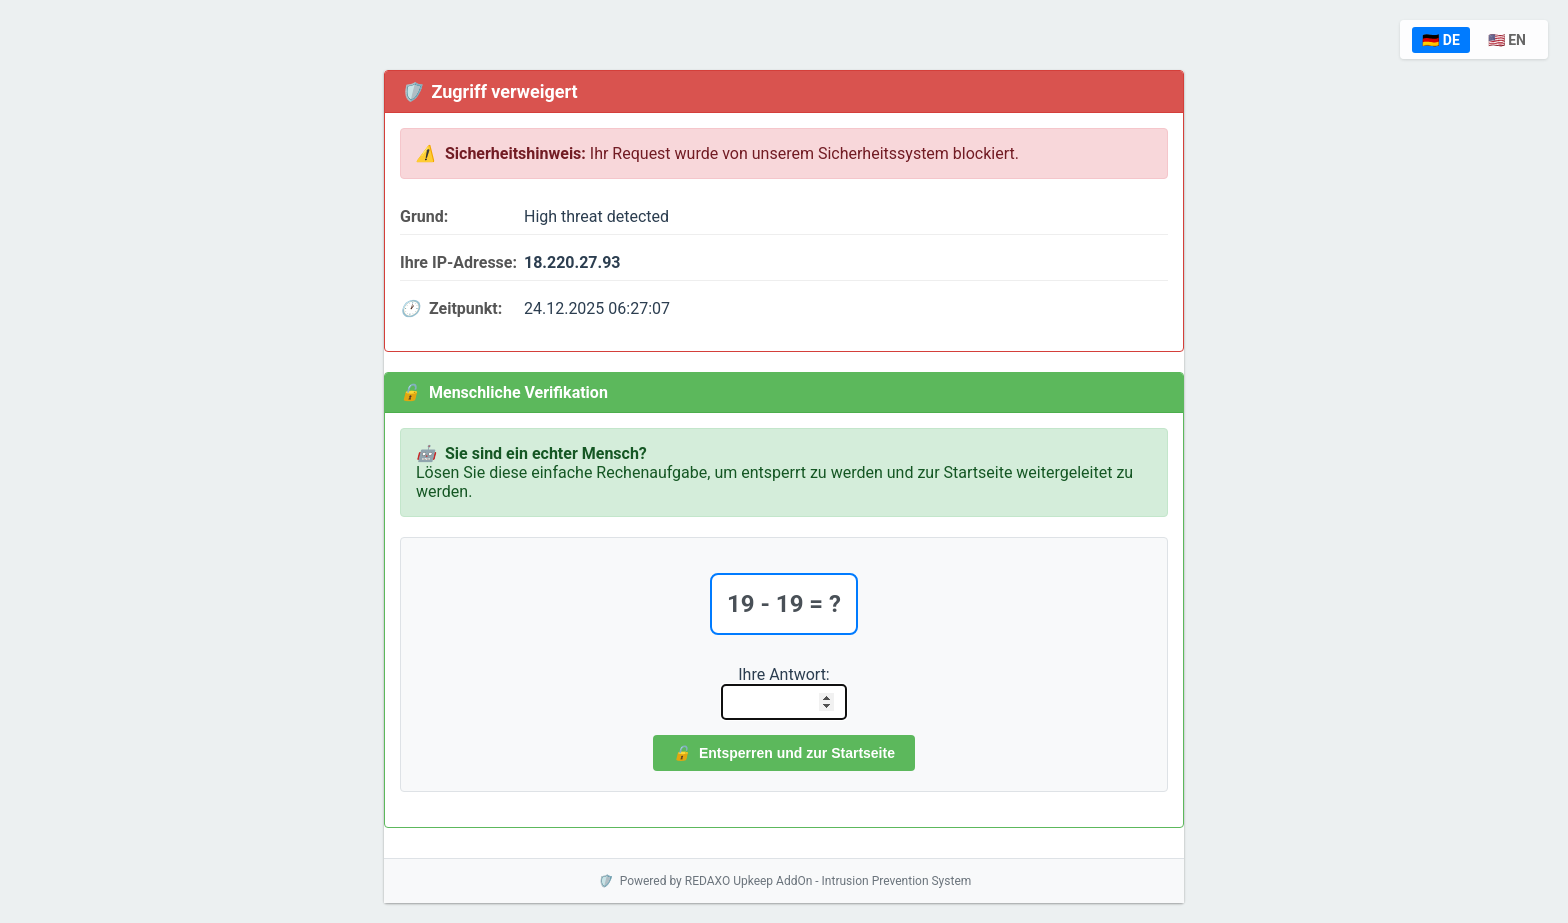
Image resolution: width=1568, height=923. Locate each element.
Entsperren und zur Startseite (784, 753)
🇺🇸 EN (1507, 40)
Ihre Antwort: (783, 674)
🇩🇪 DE (1440, 40)
